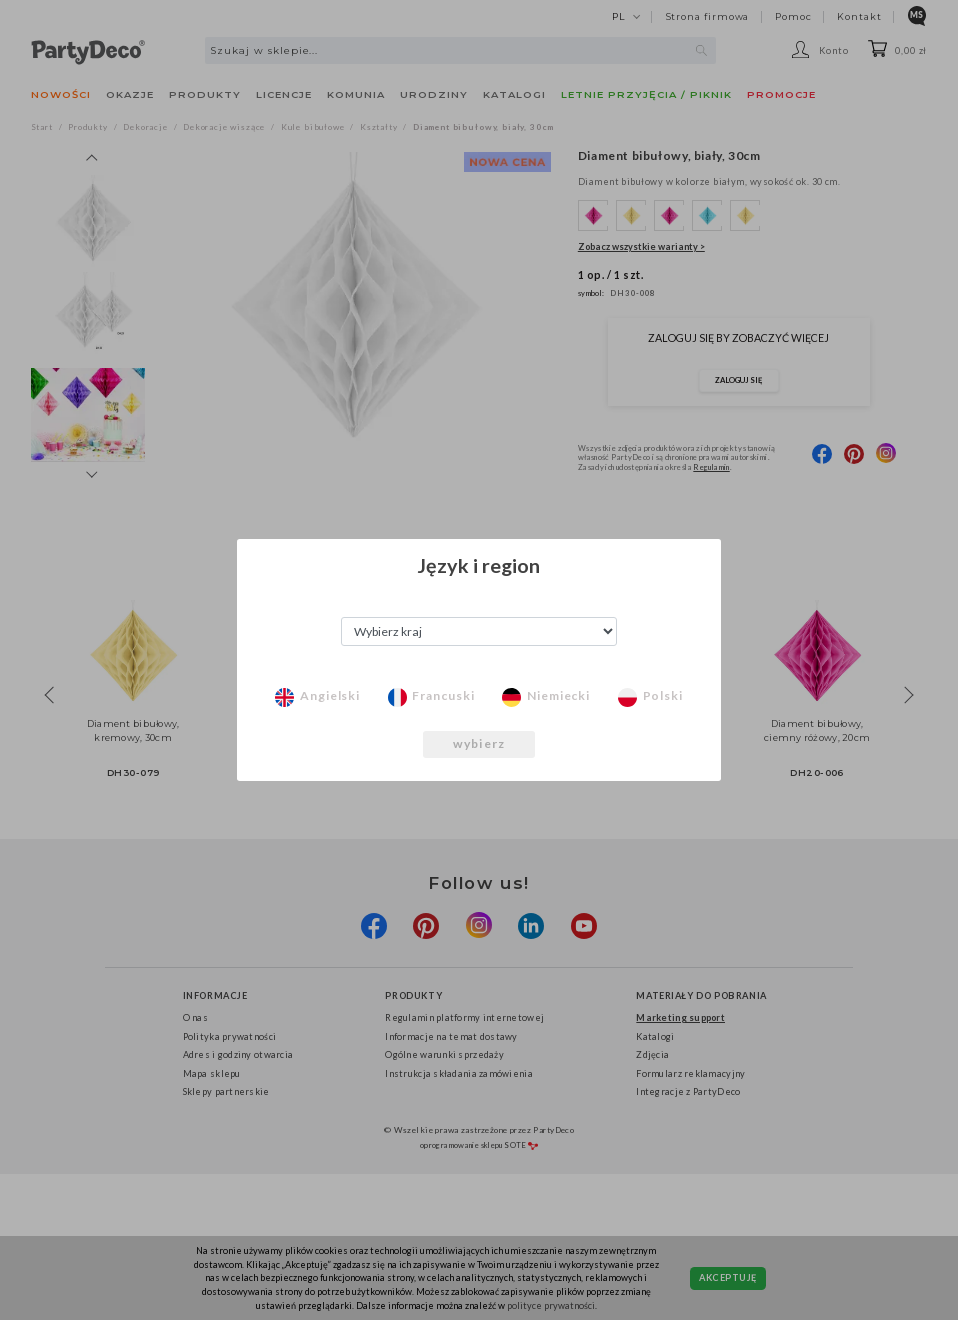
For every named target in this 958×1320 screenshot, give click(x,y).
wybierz (479, 743)
